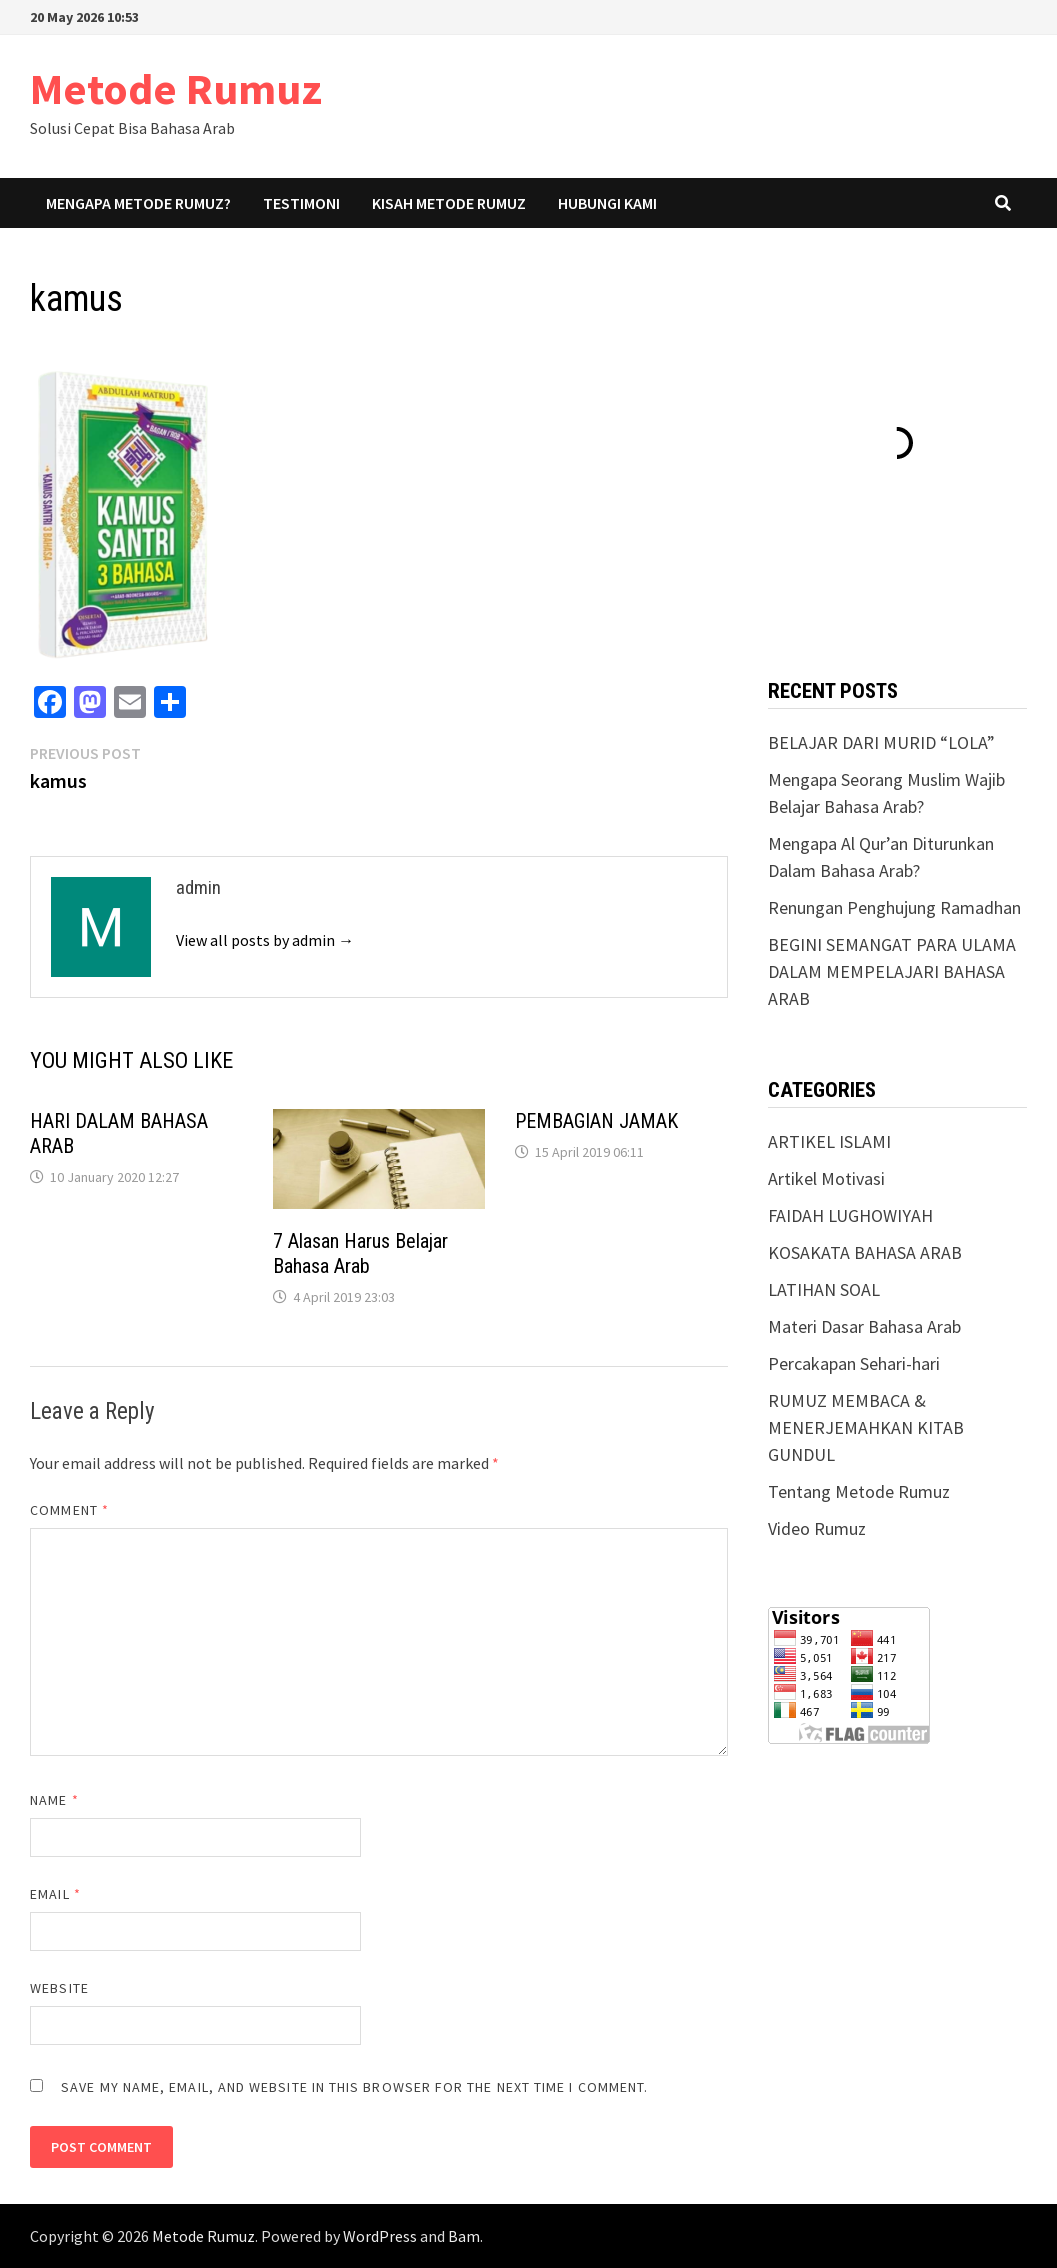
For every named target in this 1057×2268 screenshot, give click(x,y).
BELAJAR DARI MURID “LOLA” (881, 742)
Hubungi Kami (607, 203)
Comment (69, 1510)
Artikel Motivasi (826, 1178)
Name (54, 1800)
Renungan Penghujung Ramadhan (894, 907)
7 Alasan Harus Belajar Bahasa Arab (360, 1253)
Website (59, 1988)
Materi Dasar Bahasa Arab (864, 1326)
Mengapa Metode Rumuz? (138, 203)
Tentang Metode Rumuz (859, 1491)
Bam (464, 2236)
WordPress (380, 2236)
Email (55, 1894)
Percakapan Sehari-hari (854, 1363)
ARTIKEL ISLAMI (829, 1141)
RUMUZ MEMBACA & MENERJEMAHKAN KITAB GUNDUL (866, 1427)
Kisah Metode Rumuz (449, 203)
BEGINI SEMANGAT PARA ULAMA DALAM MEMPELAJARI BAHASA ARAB (892, 971)
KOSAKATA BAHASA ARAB (865, 1252)
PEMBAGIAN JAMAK (596, 1121)
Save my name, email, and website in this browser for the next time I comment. (354, 2087)
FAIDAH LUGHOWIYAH (850, 1215)
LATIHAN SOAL (824, 1289)
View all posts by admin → (265, 940)
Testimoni (301, 203)
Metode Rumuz (176, 88)
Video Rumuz (817, 1528)
